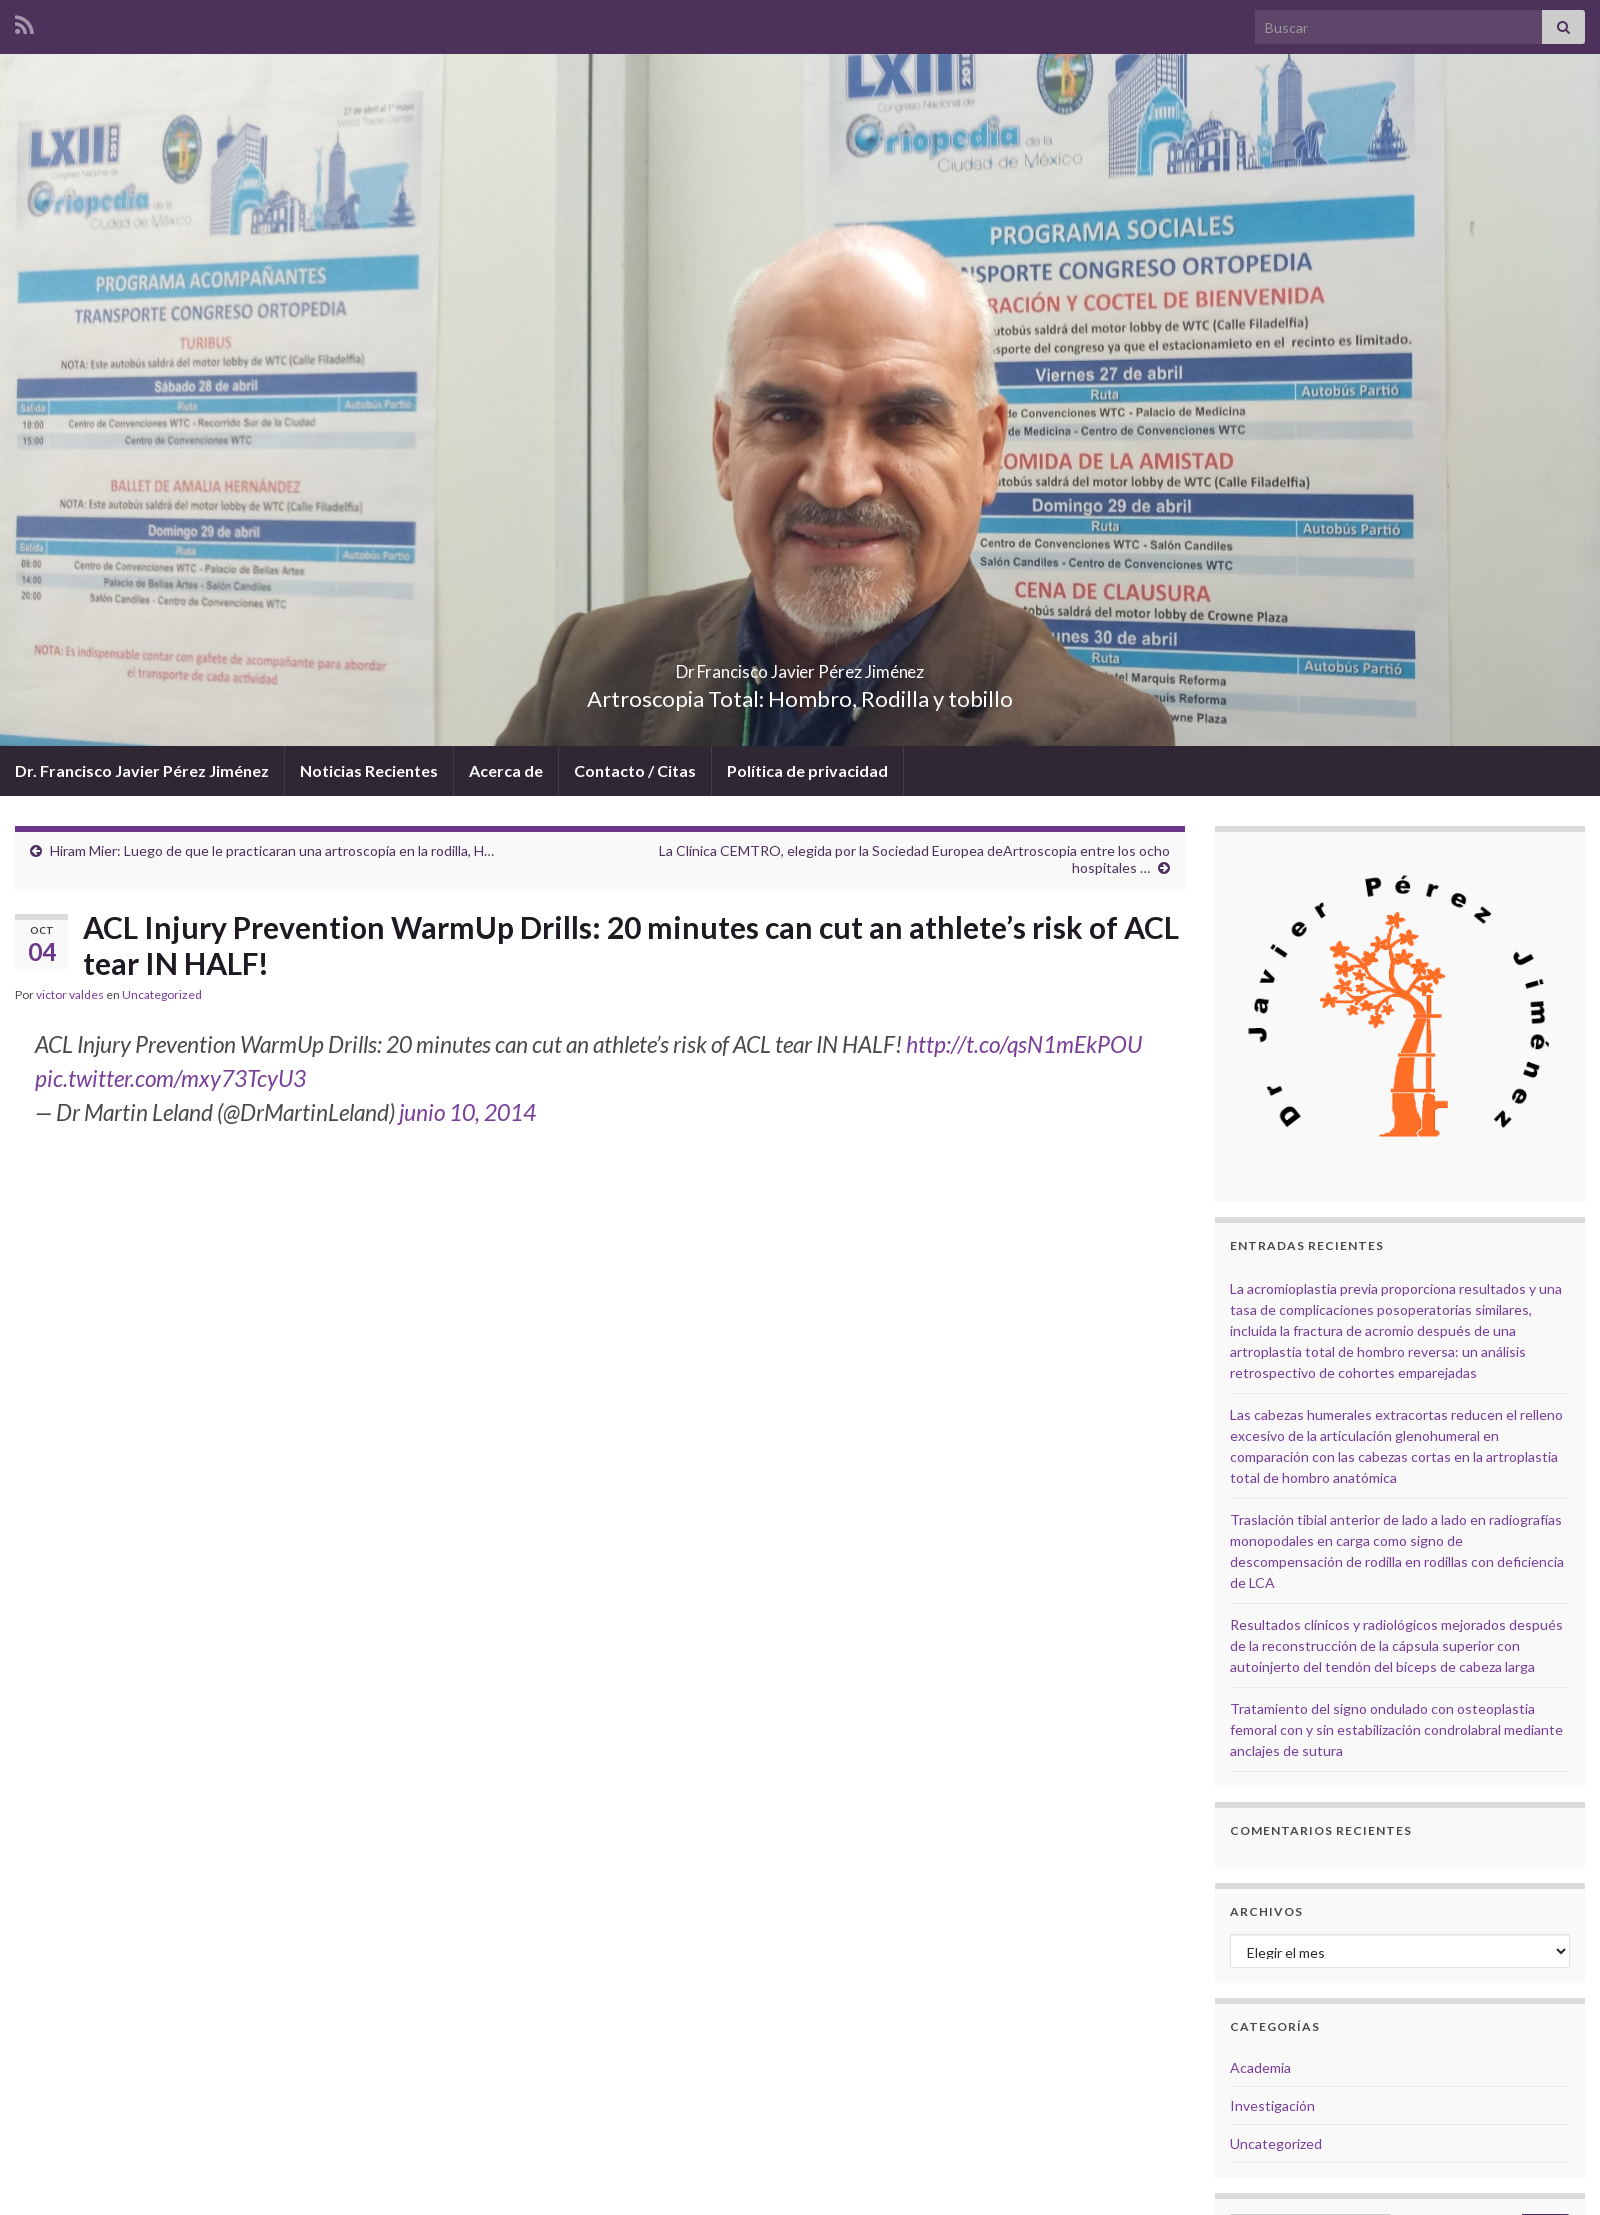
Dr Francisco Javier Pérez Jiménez (800, 665)
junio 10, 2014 (467, 1112)
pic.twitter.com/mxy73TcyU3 (170, 1078)
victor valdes (70, 994)
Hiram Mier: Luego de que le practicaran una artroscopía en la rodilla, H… (272, 850)
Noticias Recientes (369, 770)
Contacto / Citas (635, 770)
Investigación (1272, 2105)
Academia (1260, 2067)
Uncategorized (162, 994)
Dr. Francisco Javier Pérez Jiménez (142, 770)
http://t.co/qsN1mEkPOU (1024, 1044)
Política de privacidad (807, 770)
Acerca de (506, 770)
